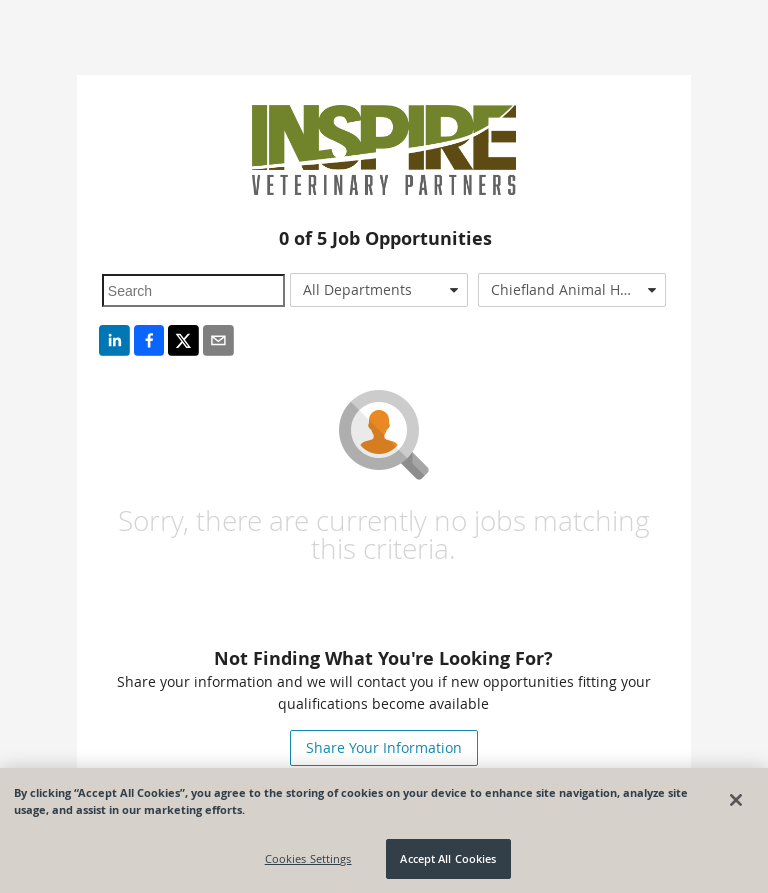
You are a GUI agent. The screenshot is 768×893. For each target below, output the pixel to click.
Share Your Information (384, 747)
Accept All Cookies (448, 858)
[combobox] (379, 290)
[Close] (736, 800)
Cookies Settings (308, 858)
